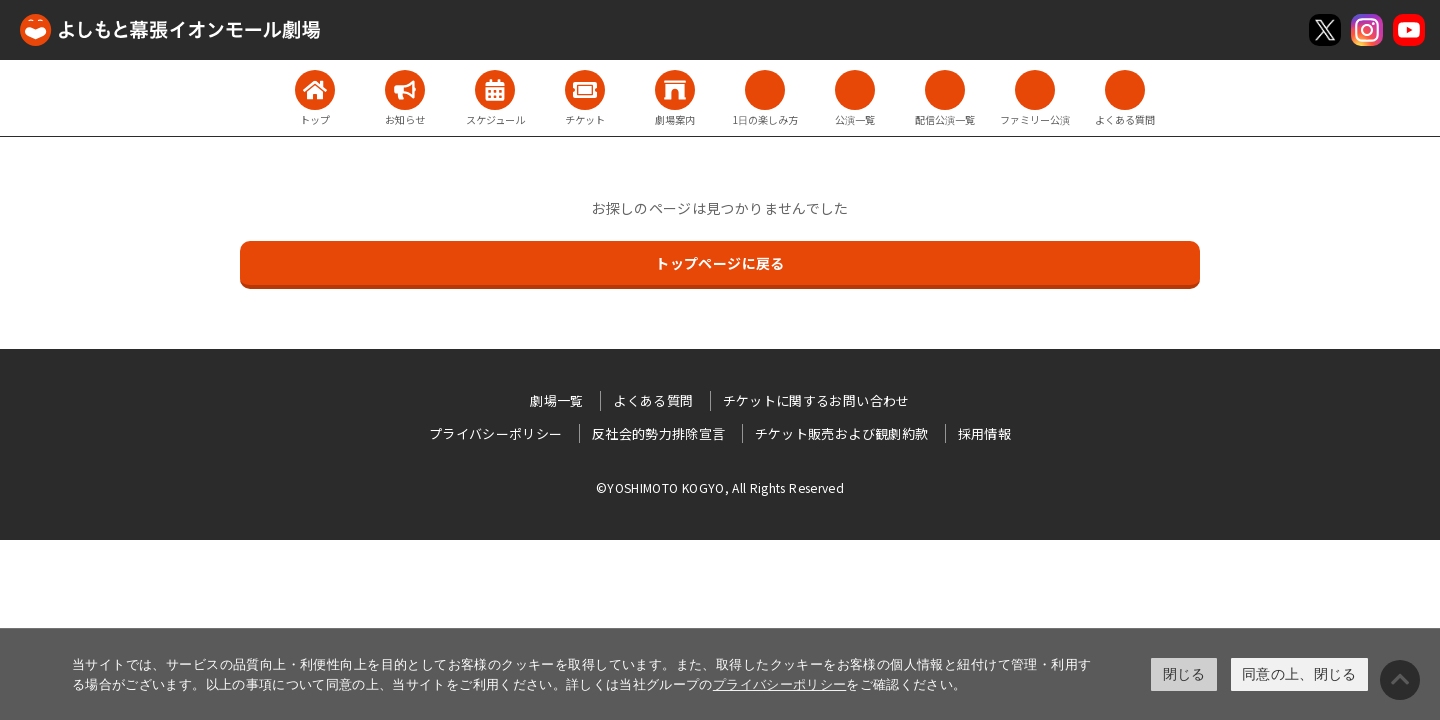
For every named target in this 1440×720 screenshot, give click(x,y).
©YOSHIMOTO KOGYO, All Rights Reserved (720, 487)
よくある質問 (653, 400)
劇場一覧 (556, 400)
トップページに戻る (719, 263)
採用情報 (984, 433)
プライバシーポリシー (780, 684)
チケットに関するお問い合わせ (816, 400)
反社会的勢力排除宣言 (659, 433)
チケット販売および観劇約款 (842, 433)
